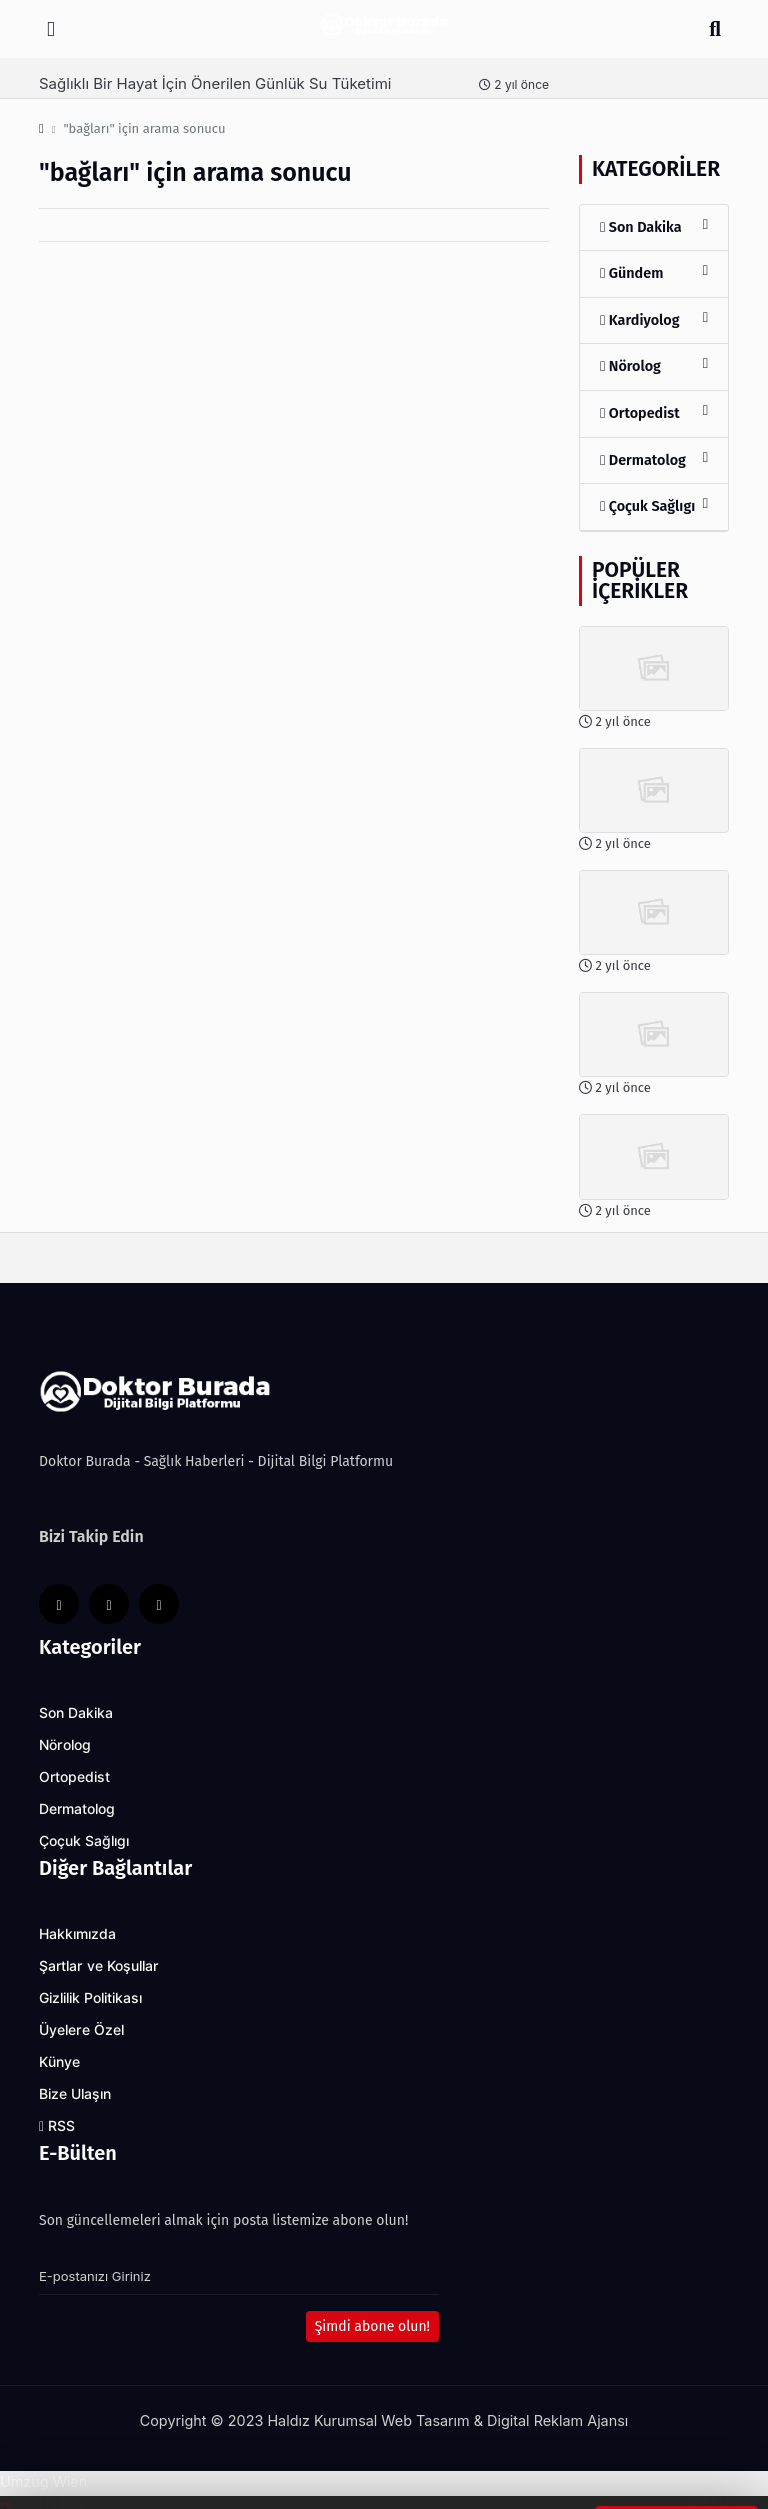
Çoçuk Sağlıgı (654, 505)
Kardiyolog (654, 319)
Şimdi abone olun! (372, 2326)
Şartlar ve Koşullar (99, 1966)
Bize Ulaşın (75, 2094)
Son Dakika (654, 226)
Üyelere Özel (81, 2030)
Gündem (654, 272)
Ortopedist (654, 412)
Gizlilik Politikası (90, 1998)
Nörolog (654, 365)
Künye (59, 2062)
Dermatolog (654, 459)
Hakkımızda (77, 1934)
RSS (57, 2126)
